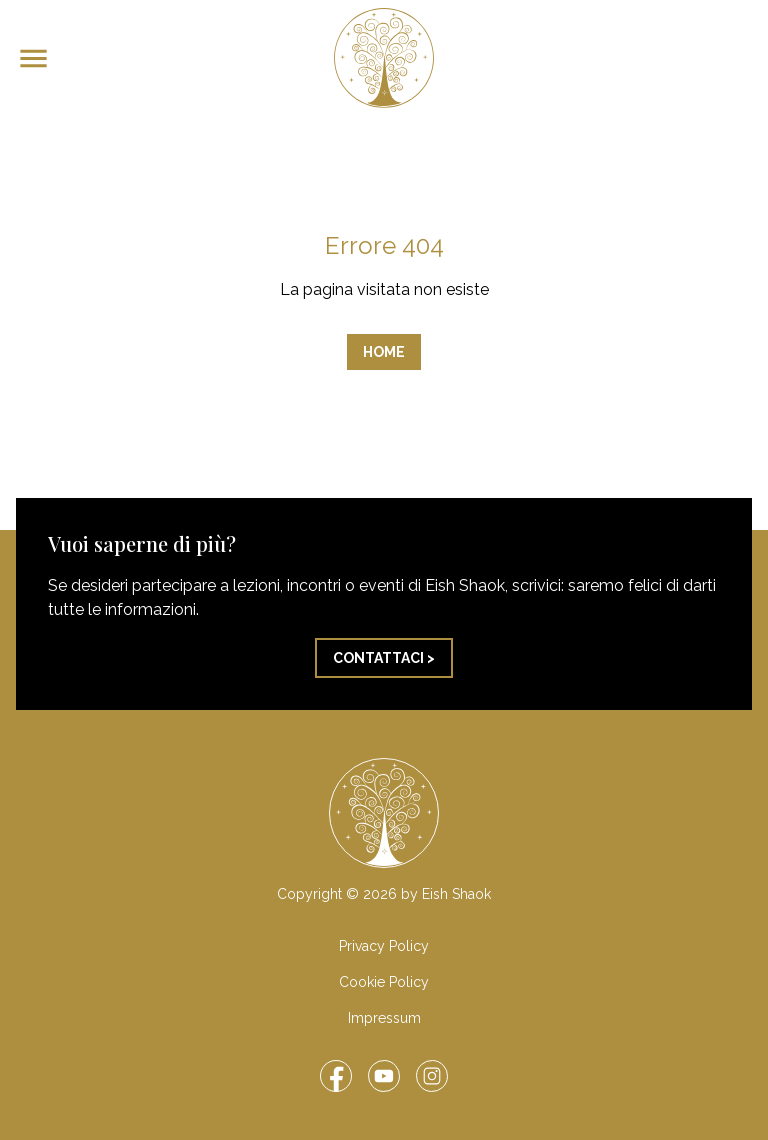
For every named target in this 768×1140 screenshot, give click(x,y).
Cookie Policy (384, 982)
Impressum (384, 1018)
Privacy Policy (384, 946)
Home (384, 352)
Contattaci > (384, 658)
